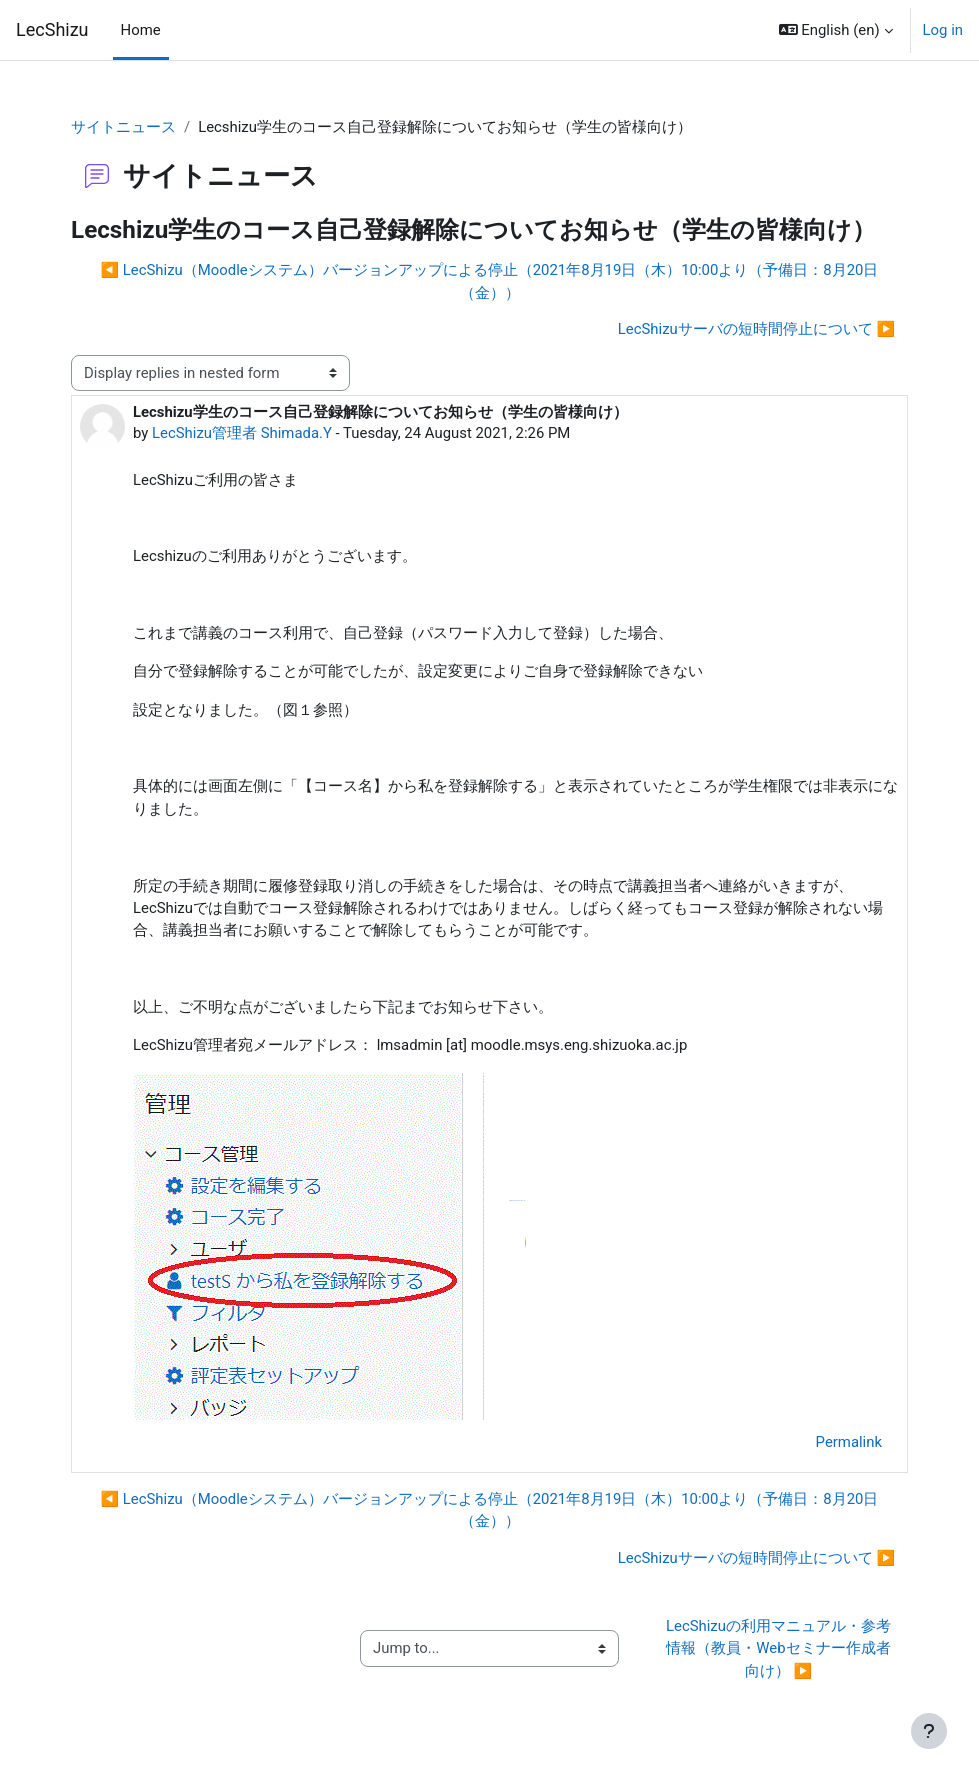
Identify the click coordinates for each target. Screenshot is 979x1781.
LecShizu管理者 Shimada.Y (242, 433)
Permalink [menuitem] (849, 1442)
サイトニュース (123, 127)
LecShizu (52, 29)
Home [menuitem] (141, 30)
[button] (836, 30)
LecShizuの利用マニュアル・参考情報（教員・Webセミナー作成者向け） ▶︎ (778, 1648)
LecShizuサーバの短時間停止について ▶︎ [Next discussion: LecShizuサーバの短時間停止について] (756, 329)
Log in (943, 30)
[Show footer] (929, 1731)
